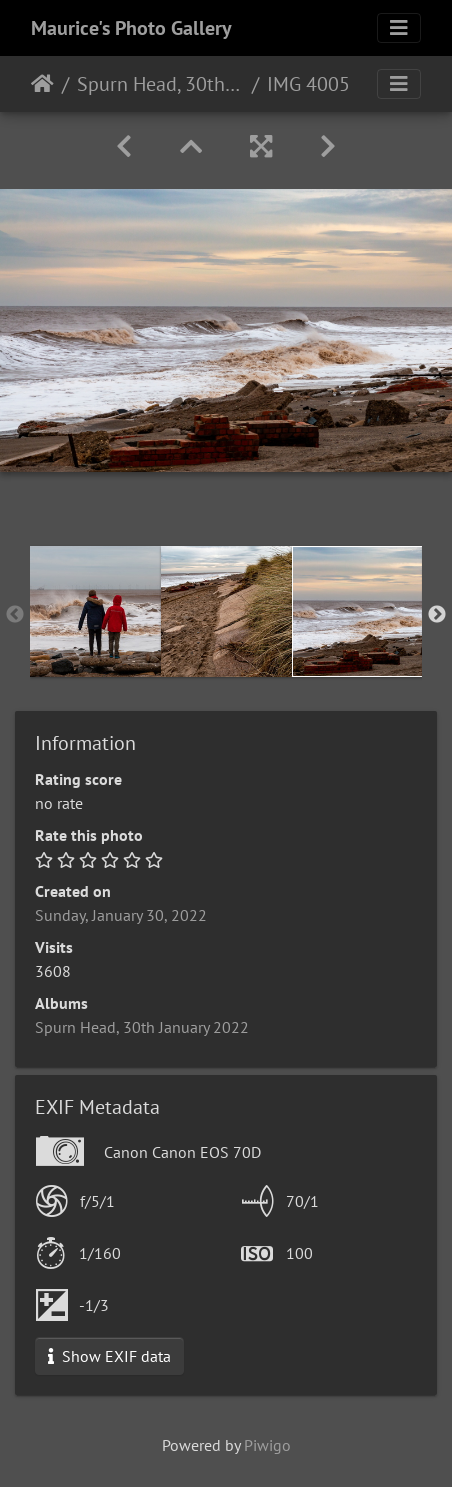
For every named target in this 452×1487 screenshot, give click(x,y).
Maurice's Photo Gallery (131, 28)
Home (42, 84)
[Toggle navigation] (399, 28)
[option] (95, 611)
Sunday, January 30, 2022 (121, 915)
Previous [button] (15, 615)
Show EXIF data (109, 1356)
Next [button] (437, 615)
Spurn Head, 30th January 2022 (160, 84)
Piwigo (267, 1445)
